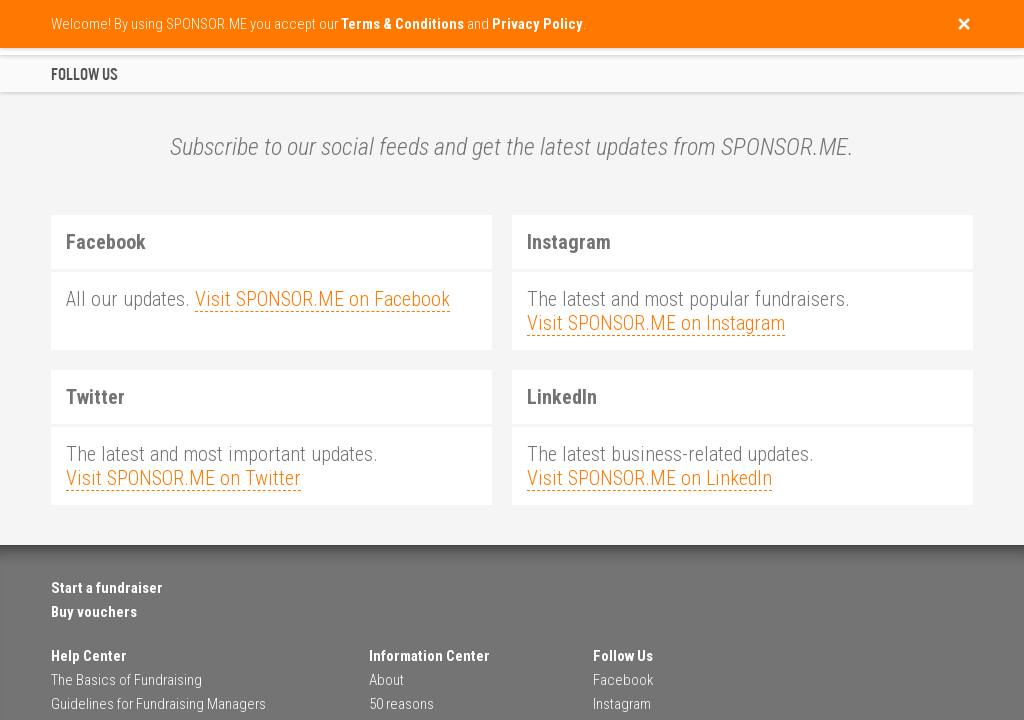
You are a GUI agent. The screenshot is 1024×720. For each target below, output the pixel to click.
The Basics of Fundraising (126, 680)
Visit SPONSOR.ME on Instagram (656, 323)
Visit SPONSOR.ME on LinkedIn (649, 478)
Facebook (623, 680)
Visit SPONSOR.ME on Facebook (322, 299)
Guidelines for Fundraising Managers (158, 704)
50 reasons (401, 704)
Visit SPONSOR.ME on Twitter (183, 478)
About (386, 680)
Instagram (622, 704)
